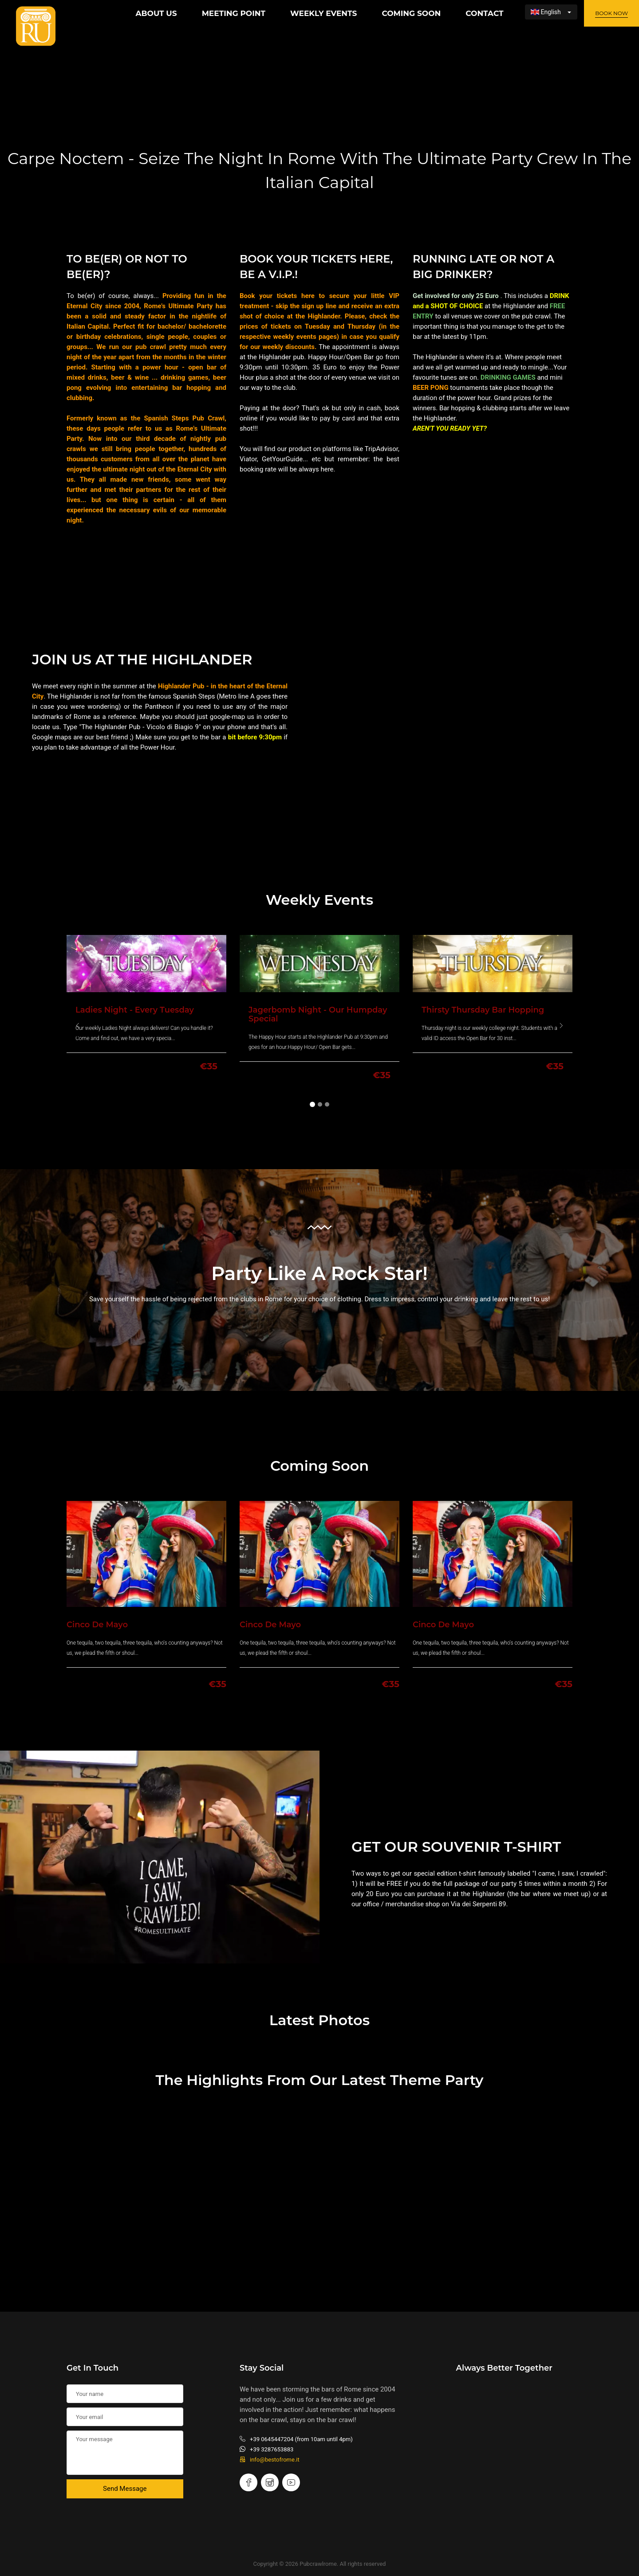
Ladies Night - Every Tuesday (134, 1010)
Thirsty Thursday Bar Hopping (483, 1010)
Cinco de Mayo (97, 1625)
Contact (484, 13)
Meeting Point (233, 13)
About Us (156, 13)
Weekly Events (323, 13)
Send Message (124, 2489)
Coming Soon (411, 13)
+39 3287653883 (266, 2449)
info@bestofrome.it (270, 2459)
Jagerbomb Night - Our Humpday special (317, 1014)
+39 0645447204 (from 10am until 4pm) (296, 2439)
